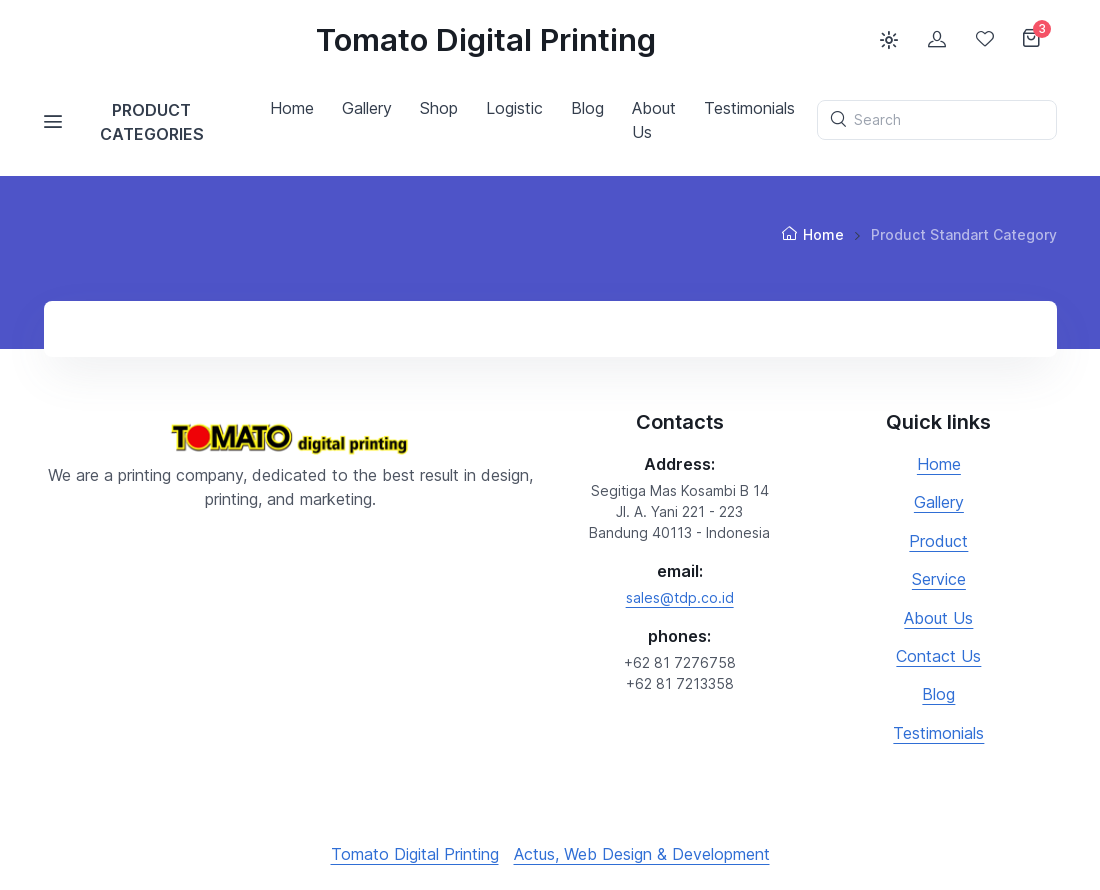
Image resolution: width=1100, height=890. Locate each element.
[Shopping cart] (1033, 40)
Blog (938, 694)
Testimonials (938, 733)
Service (939, 579)
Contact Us (938, 656)
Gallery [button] (367, 108)
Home (292, 108)
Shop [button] (439, 108)
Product (938, 541)
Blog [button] (587, 108)
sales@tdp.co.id (680, 597)
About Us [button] (654, 120)
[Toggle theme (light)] (889, 40)
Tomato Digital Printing (486, 40)
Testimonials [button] (749, 108)
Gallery (939, 502)
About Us (938, 618)
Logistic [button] (514, 108)
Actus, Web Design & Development (642, 854)
